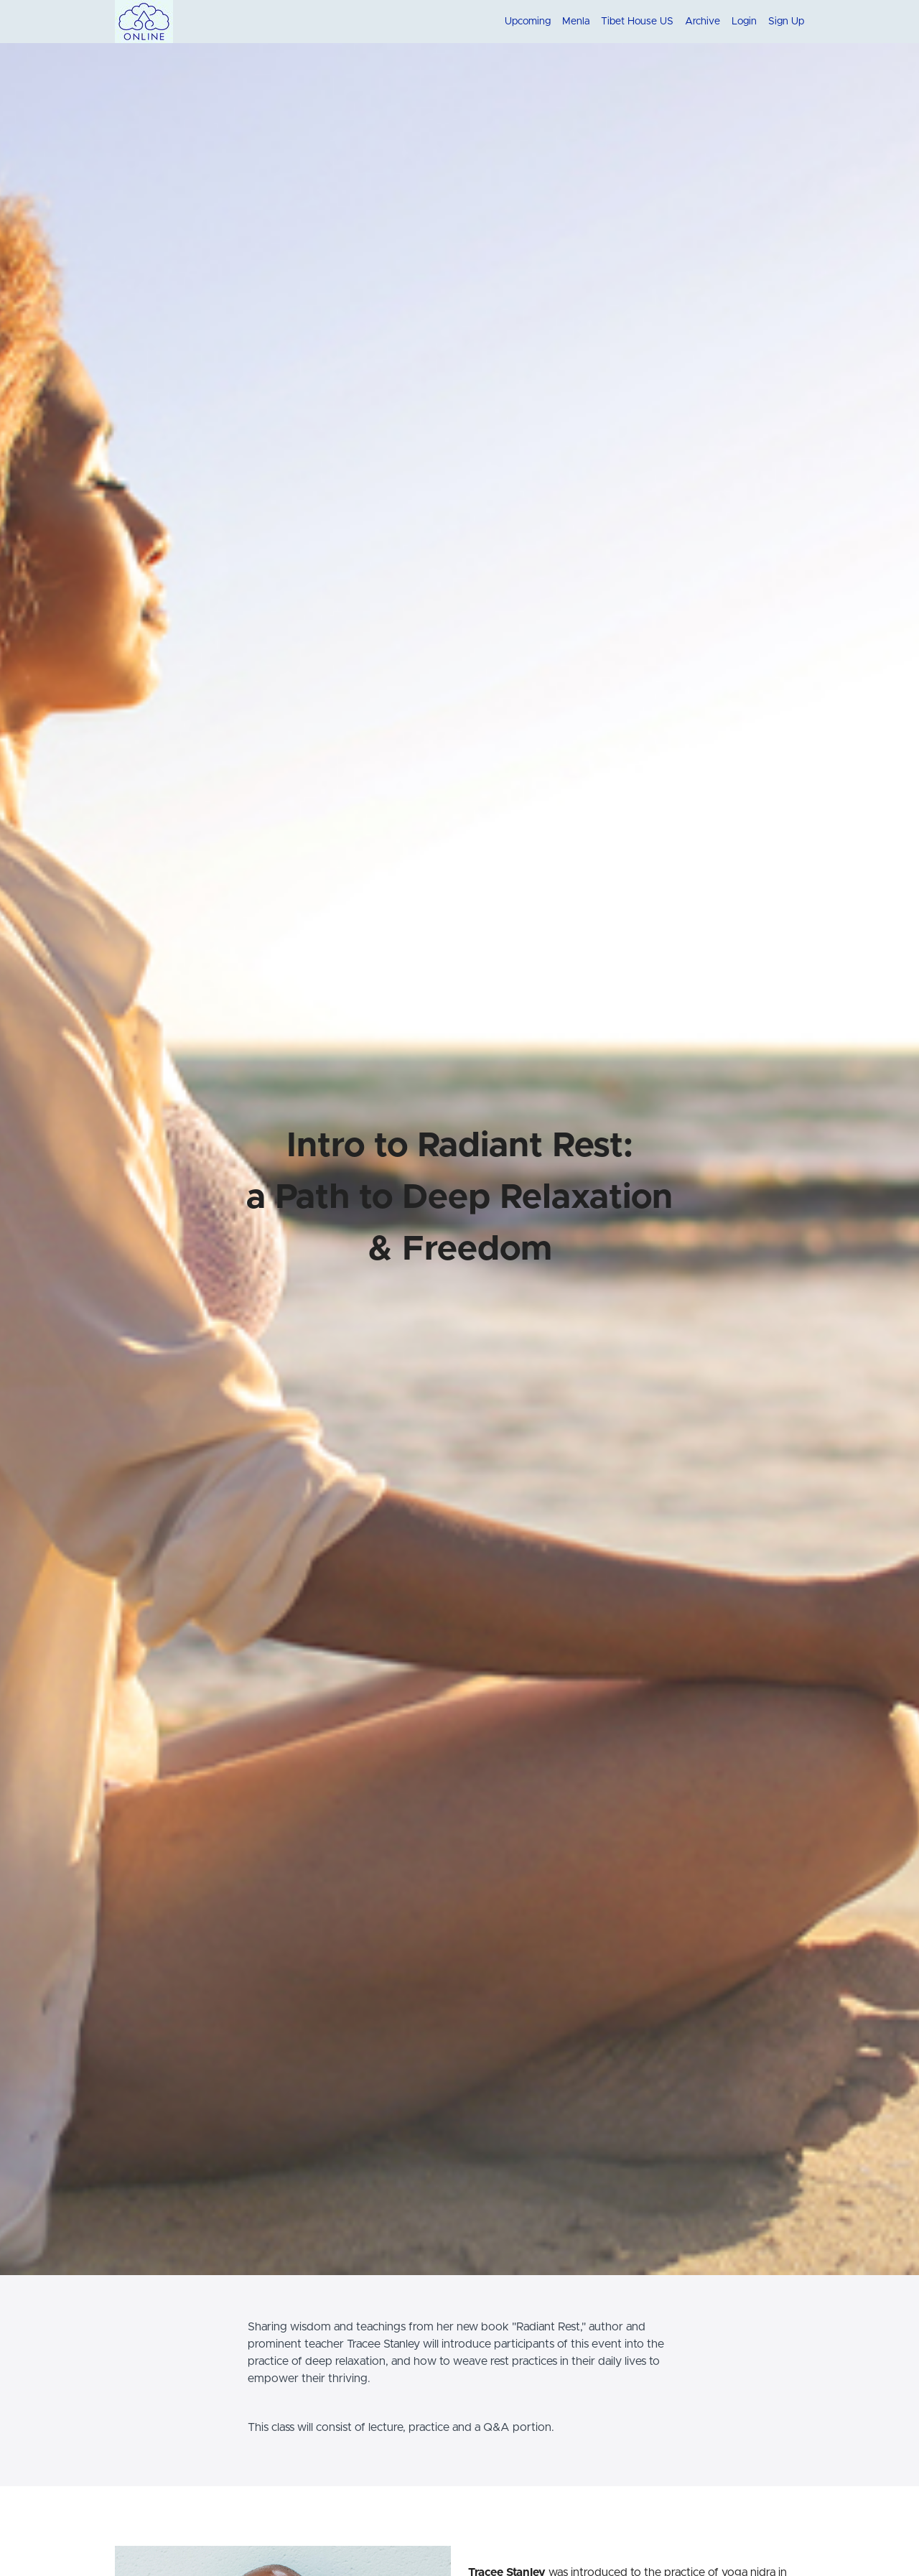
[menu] (648, 21)
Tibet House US (637, 22)
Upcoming (528, 22)
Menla (575, 22)
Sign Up (786, 22)
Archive (702, 22)
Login (744, 22)
